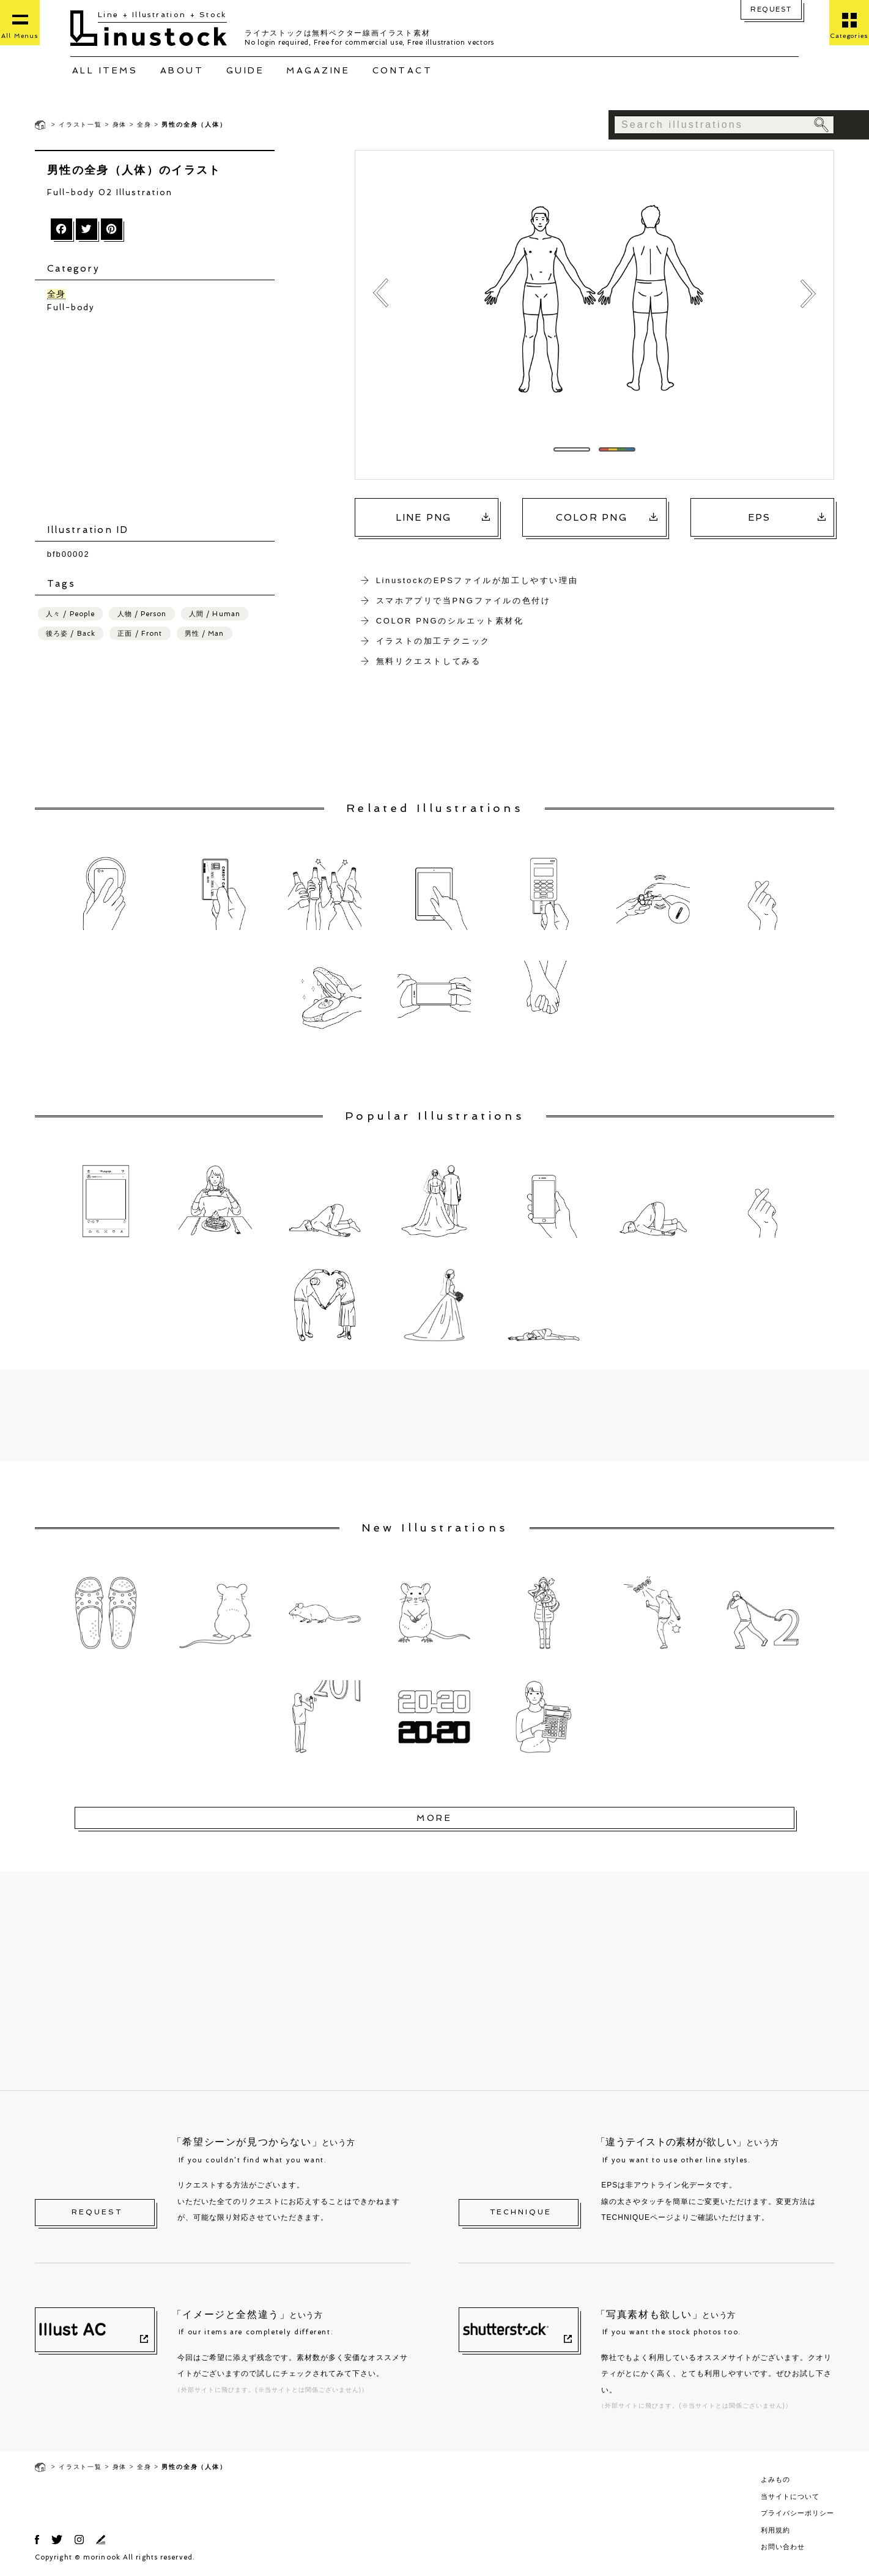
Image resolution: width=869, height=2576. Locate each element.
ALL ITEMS (105, 70)
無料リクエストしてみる (428, 661)
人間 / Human (214, 615)
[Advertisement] (161, 420)
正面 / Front (139, 635)
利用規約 (775, 2530)
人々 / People (70, 615)
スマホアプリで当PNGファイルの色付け (463, 600)
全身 (144, 124)
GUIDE (245, 70)
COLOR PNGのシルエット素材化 (450, 620)
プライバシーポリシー (797, 2513)
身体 (120, 124)
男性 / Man (204, 635)
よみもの (775, 2479)
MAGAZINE (318, 70)
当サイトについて (790, 2496)
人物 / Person (142, 615)
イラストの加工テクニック (433, 641)
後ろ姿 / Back (70, 635)
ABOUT (182, 70)
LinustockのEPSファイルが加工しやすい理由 (477, 580)
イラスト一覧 (80, 124)
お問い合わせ (783, 2546)
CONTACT (402, 70)
